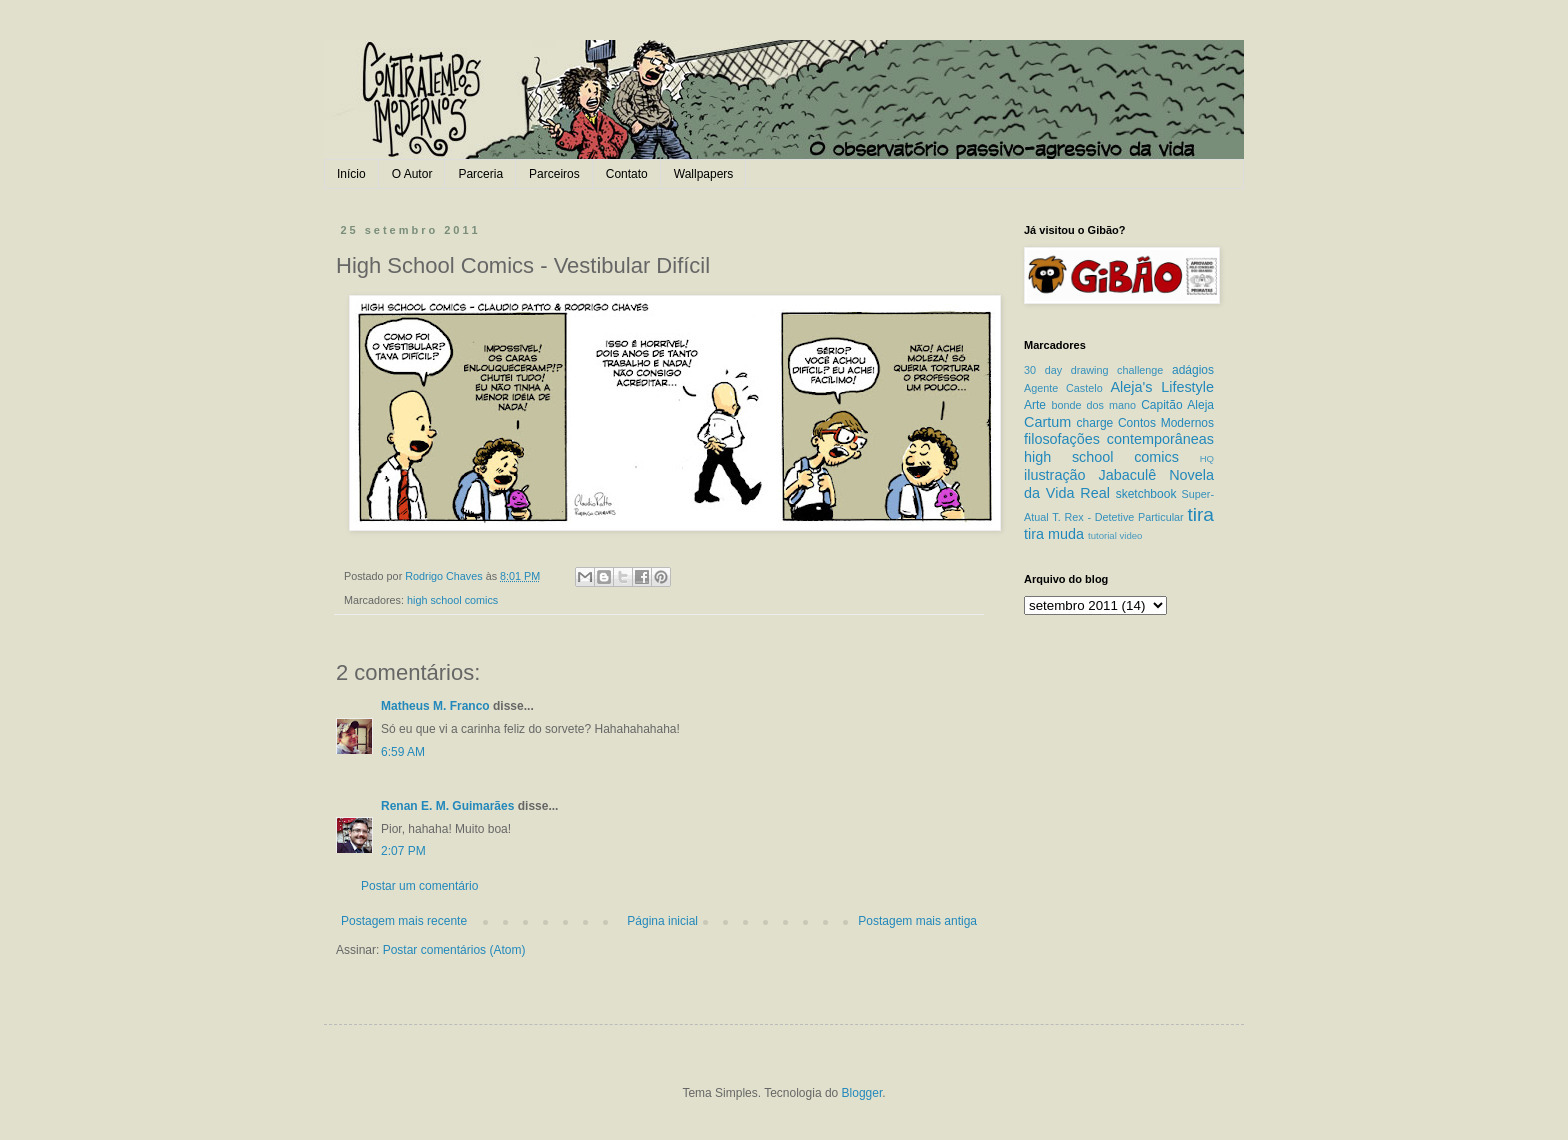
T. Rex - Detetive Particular (1117, 517)
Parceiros (554, 174)
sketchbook (1146, 494)
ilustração (1055, 475)
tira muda (1054, 534)
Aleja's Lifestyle (1162, 387)
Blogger (862, 1093)
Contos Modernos (1166, 423)
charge (1095, 423)
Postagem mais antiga (917, 921)
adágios (1193, 370)
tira (1200, 514)
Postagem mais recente (404, 921)
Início (351, 174)
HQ (1207, 458)
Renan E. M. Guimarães (447, 806)
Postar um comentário (419, 886)
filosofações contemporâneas (1119, 439)
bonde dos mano (1093, 405)
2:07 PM (403, 851)
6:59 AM (403, 752)
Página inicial (662, 921)
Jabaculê (1128, 475)
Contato (627, 174)
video (1130, 535)
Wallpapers (704, 174)
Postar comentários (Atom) (454, 950)
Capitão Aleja (1177, 405)
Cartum (1047, 422)
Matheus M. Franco (435, 706)
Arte (1035, 405)
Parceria (480, 174)
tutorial (1102, 535)
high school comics (452, 600)
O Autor (412, 174)
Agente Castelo (1063, 388)
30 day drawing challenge (1093, 370)
